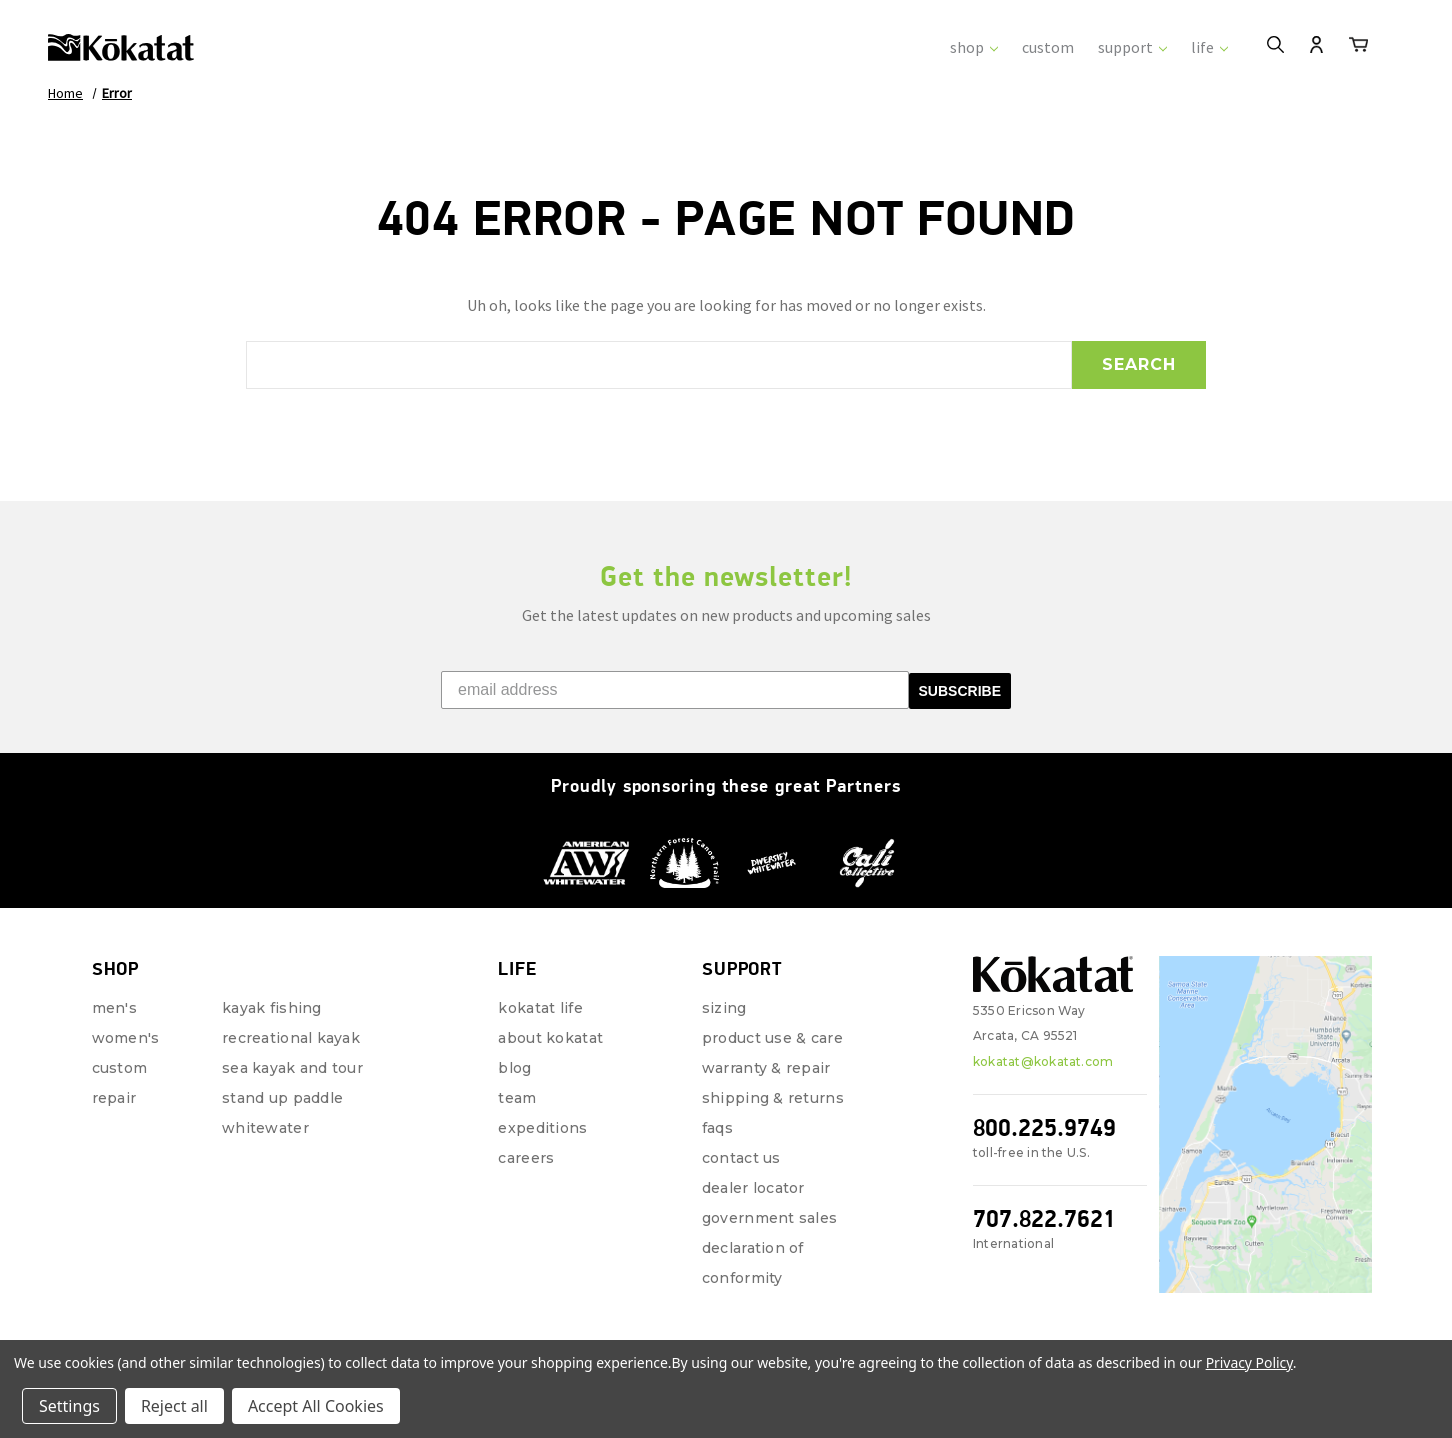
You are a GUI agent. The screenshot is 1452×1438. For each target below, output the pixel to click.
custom (1048, 47)
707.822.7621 (1044, 1218)
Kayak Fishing (272, 1008)
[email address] (675, 690)
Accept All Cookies (316, 1406)
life (1209, 47)
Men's (114, 1008)
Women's (126, 1038)
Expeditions (542, 1128)
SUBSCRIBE (960, 691)
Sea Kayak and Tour (292, 1068)
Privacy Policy (1249, 1362)
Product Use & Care (772, 1038)
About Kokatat (550, 1038)
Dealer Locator (753, 1188)
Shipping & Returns (773, 1098)
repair (114, 1098)
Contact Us (741, 1158)
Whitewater (265, 1128)
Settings (69, 1406)
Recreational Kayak (291, 1038)
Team (517, 1098)
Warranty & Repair (766, 1068)
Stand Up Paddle (282, 1098)
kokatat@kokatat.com (1043, 1061)
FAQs (717, 1128)
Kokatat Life (540, 1008)
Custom (120, 1068)
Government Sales (769, 1218)
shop (974, 47)
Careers (526, 1158)
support (1132, 47)
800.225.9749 (1044, 1127)
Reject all (174, 1406)
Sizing (724, 1008)
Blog (514, 1068)
